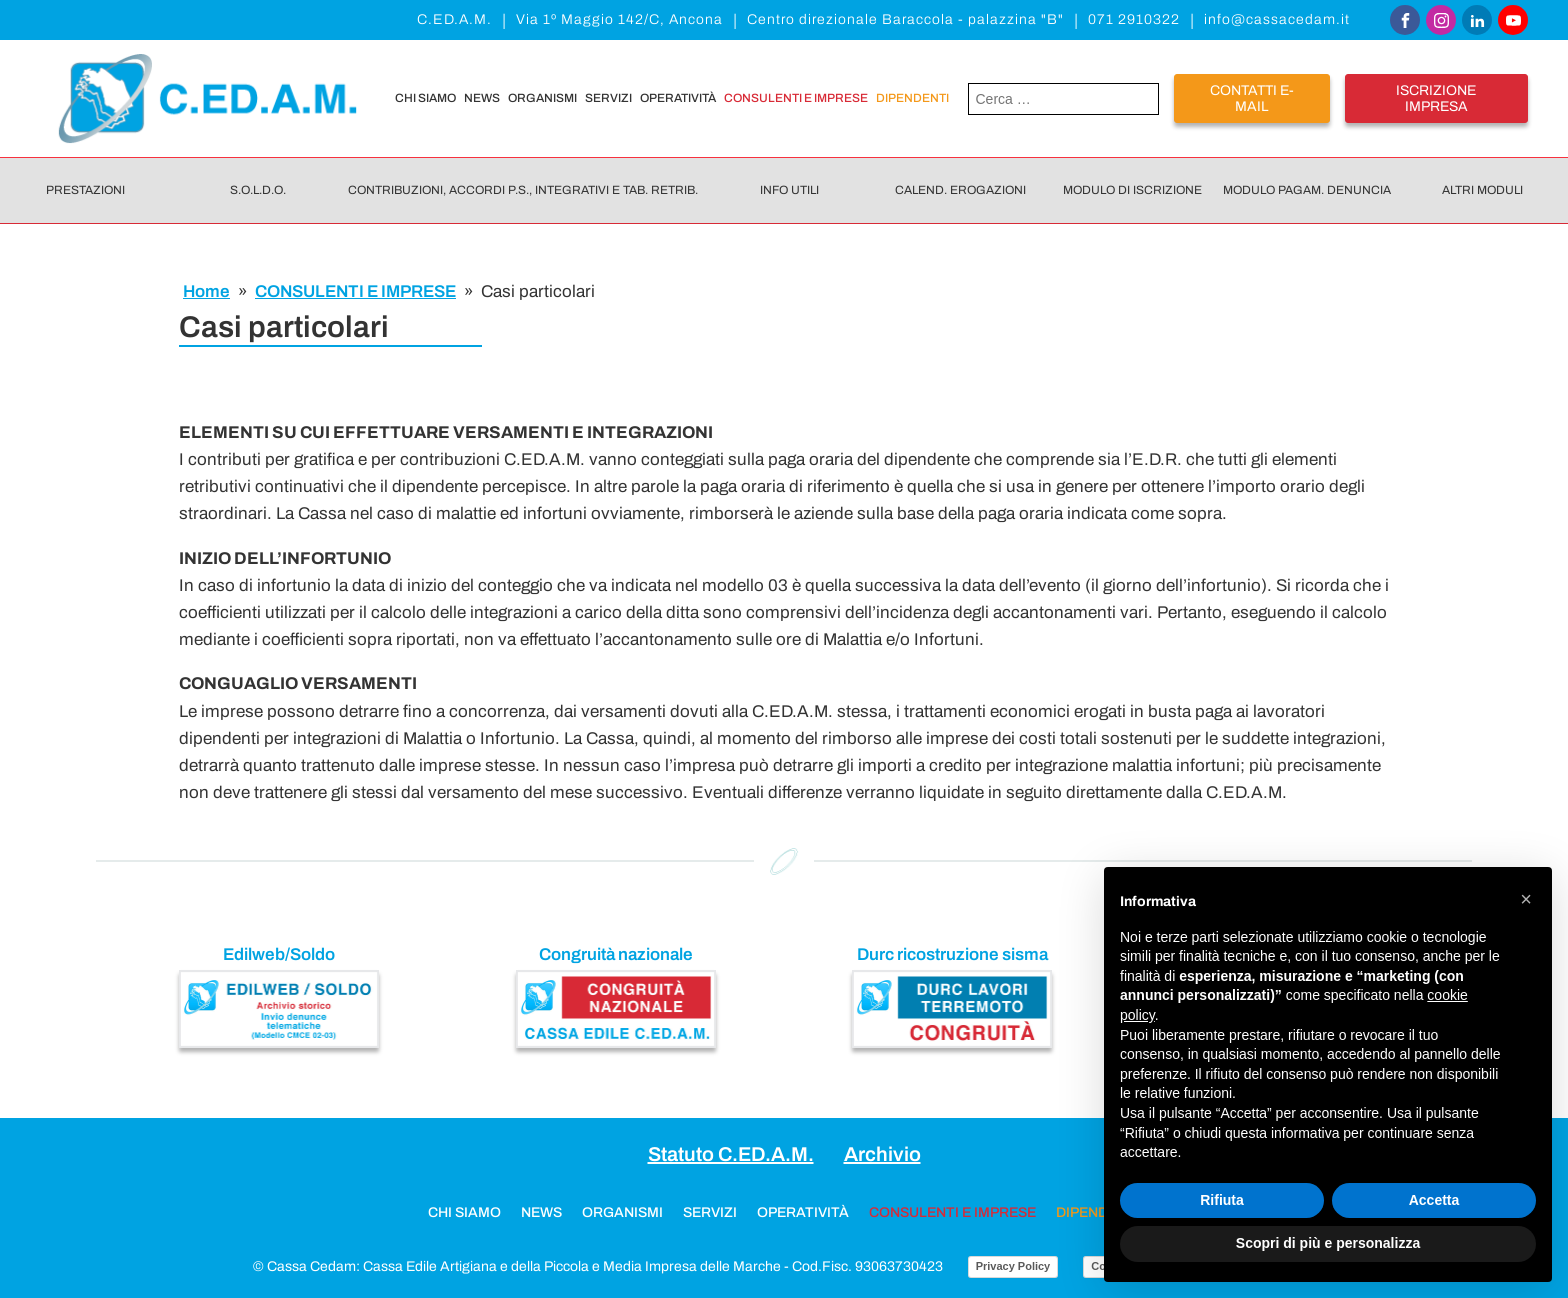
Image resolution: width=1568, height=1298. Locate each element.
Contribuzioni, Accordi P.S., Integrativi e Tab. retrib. (523, 190)
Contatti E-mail (1252, 98)
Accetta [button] (1434, 1200)
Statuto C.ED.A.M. (731, 1154)
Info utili (789, 190)
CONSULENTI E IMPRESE (796, 98)
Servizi (608, 98)
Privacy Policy (1013, 1266)
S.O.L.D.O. (258, 190)
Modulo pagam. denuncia (1307, 190)
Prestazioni (85, 190)
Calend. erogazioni (960, 190)
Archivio (882, 1154)
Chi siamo (425, 98)
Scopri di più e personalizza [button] (1328, 1243)
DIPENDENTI (912, 98)
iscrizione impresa (1436, 98)
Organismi (542, 98)
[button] (1526, 899)
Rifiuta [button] (1222, 1200)
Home (206, 291)
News (482, 98)
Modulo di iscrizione (1132, 190)
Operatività (678, 98)
